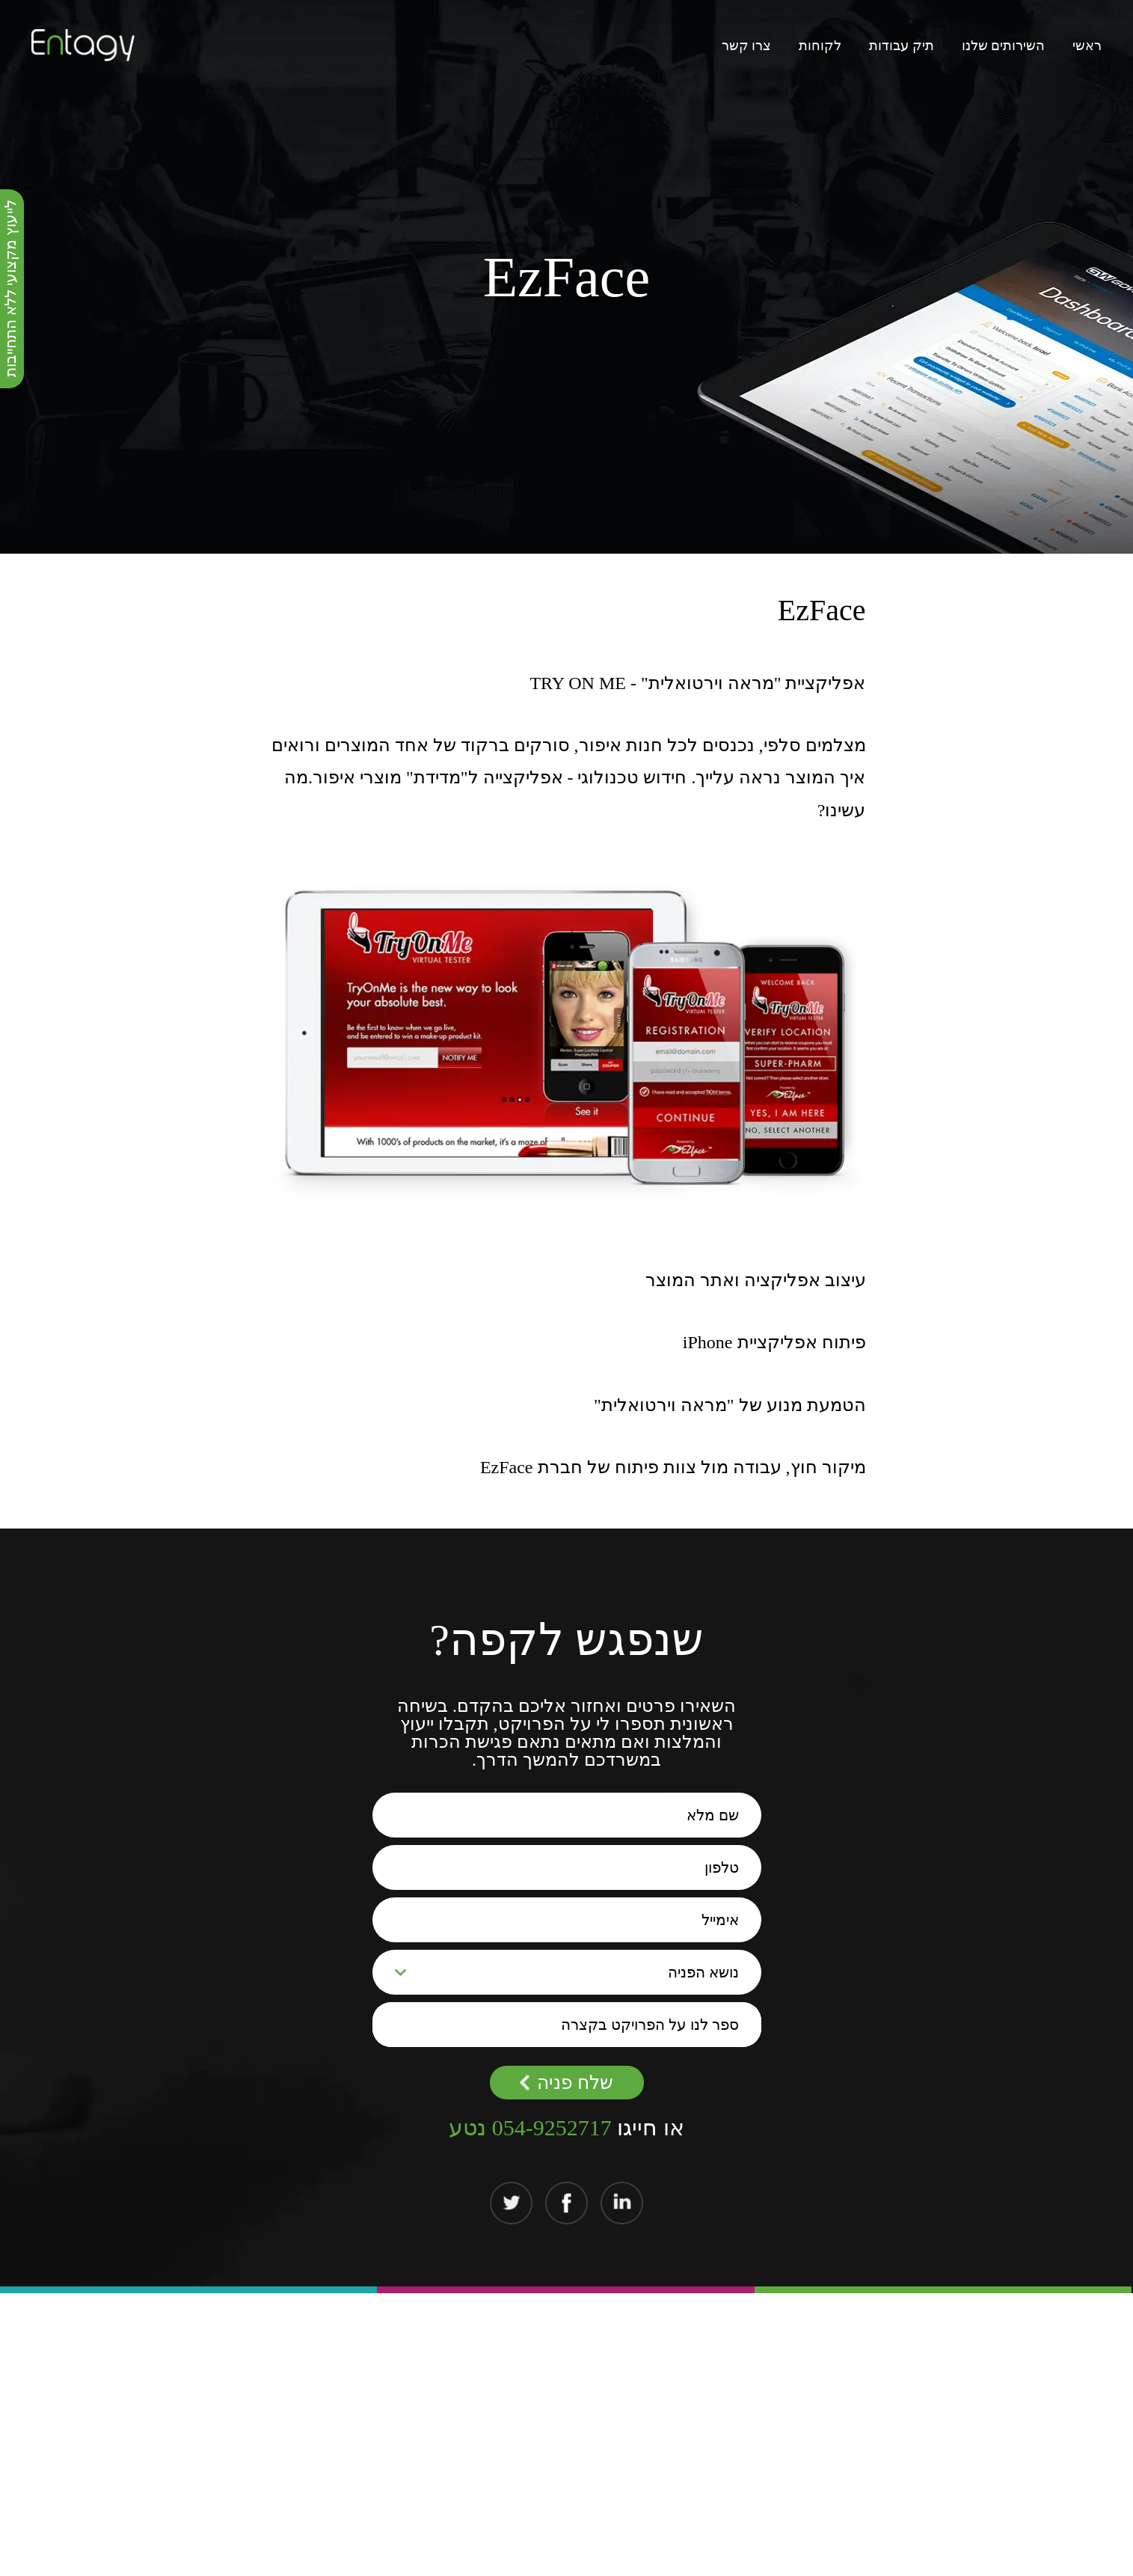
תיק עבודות (901, 45)
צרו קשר (747, 45)
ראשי (1087, 45)
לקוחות (820, 45)
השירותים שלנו (1004, 45)
